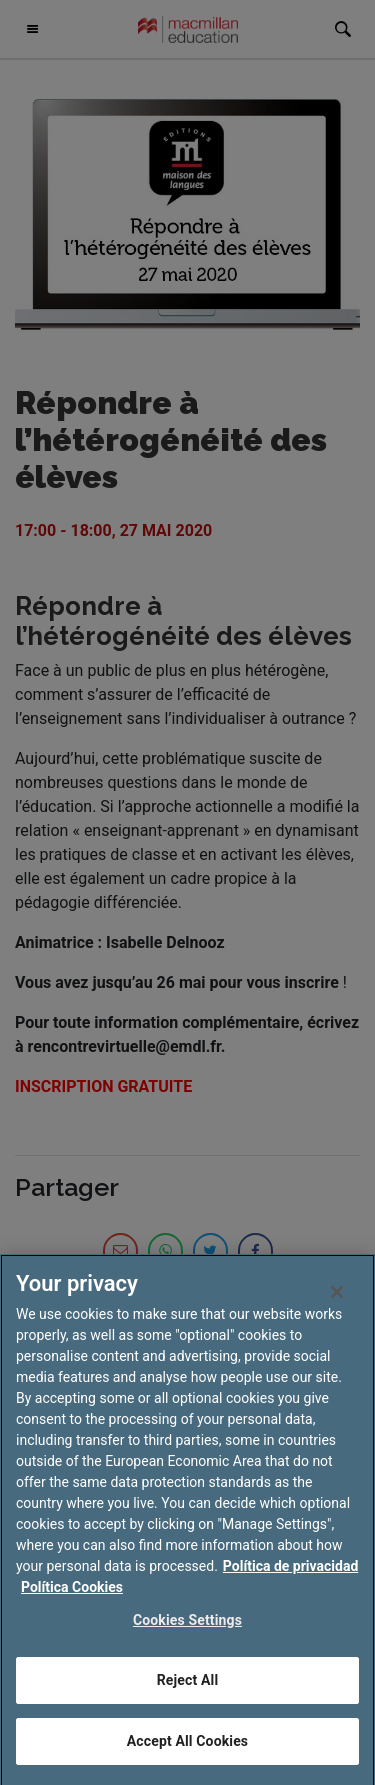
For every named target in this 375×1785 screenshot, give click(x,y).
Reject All (187, 1687)
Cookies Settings (187, 1627)
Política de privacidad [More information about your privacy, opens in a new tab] (290, 1573)
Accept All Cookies (187, 1748)
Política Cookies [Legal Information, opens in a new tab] (72, 1594)
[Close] (337, 1299)
